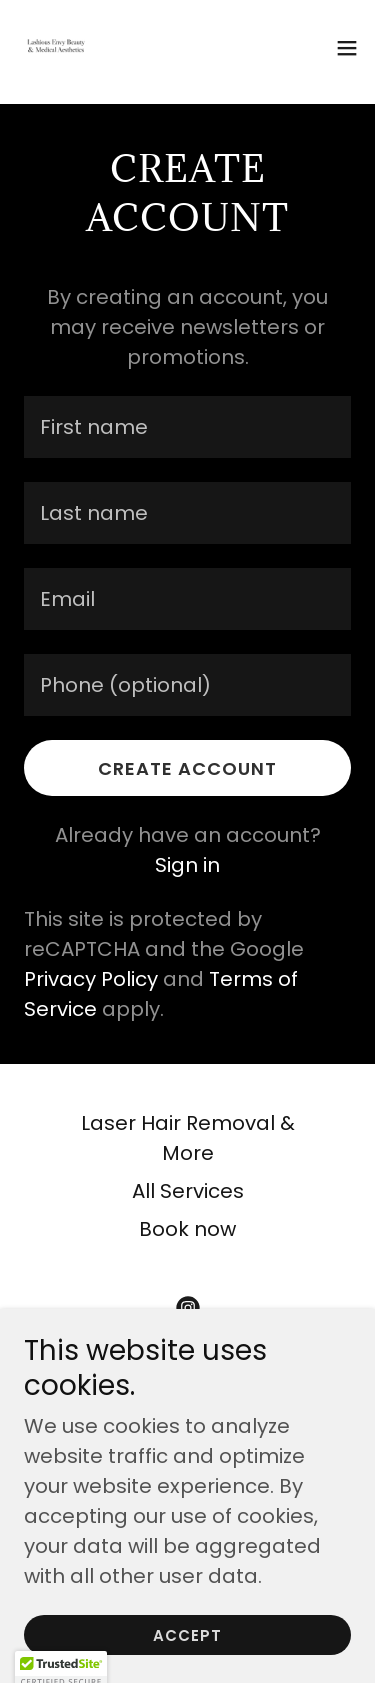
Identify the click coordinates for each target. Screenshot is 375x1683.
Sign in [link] (187, 865)
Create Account (187, 768)
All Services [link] (188, 1191)
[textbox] (187, 427)
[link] (56, 48)
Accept (187, 1635)
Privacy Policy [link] (91, 979)
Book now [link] (187, 1229)
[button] (347, 48)
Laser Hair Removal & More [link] (188, 1138)
